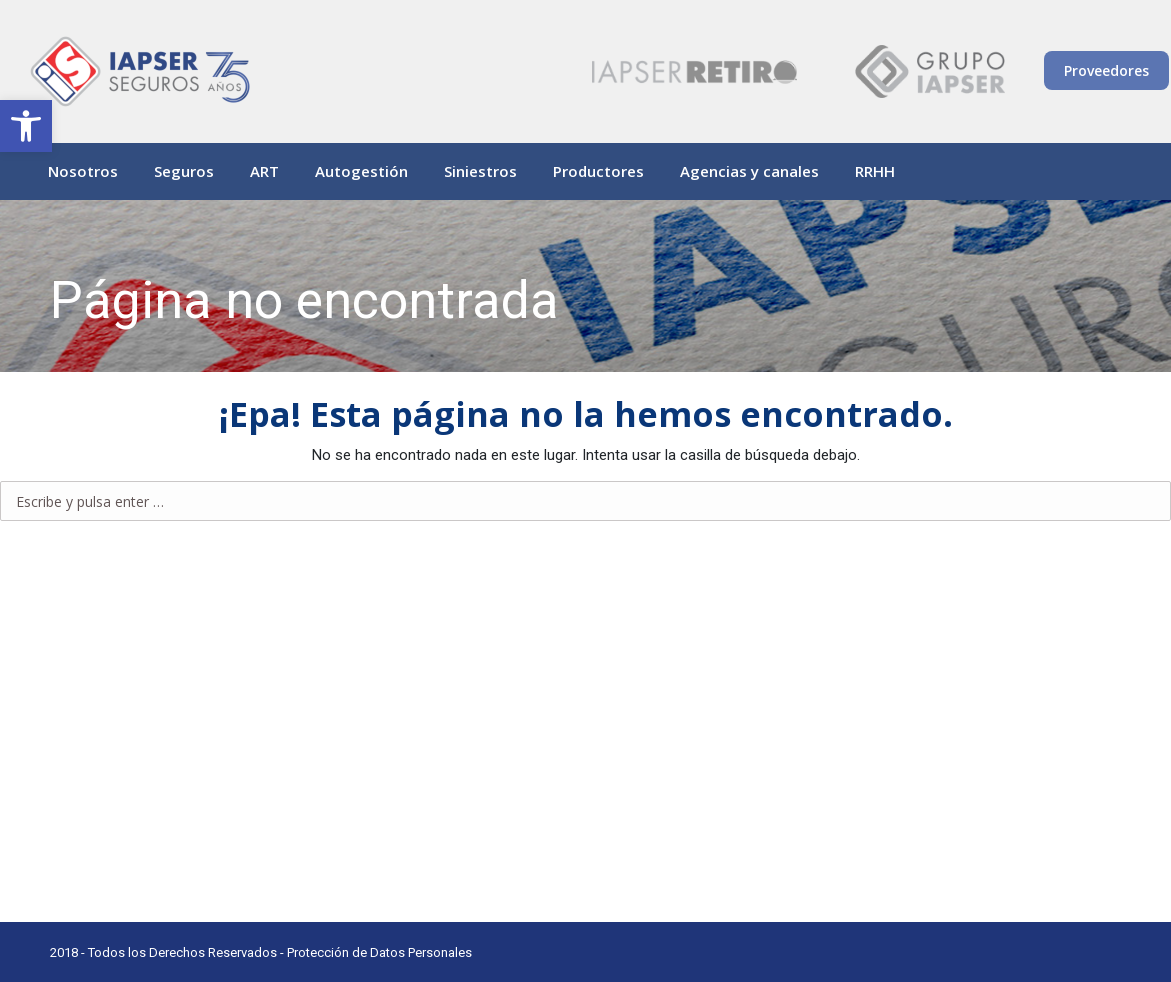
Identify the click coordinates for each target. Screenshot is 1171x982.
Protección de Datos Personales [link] (379, 952)
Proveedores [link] (1106, 70)
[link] (26, 126)
